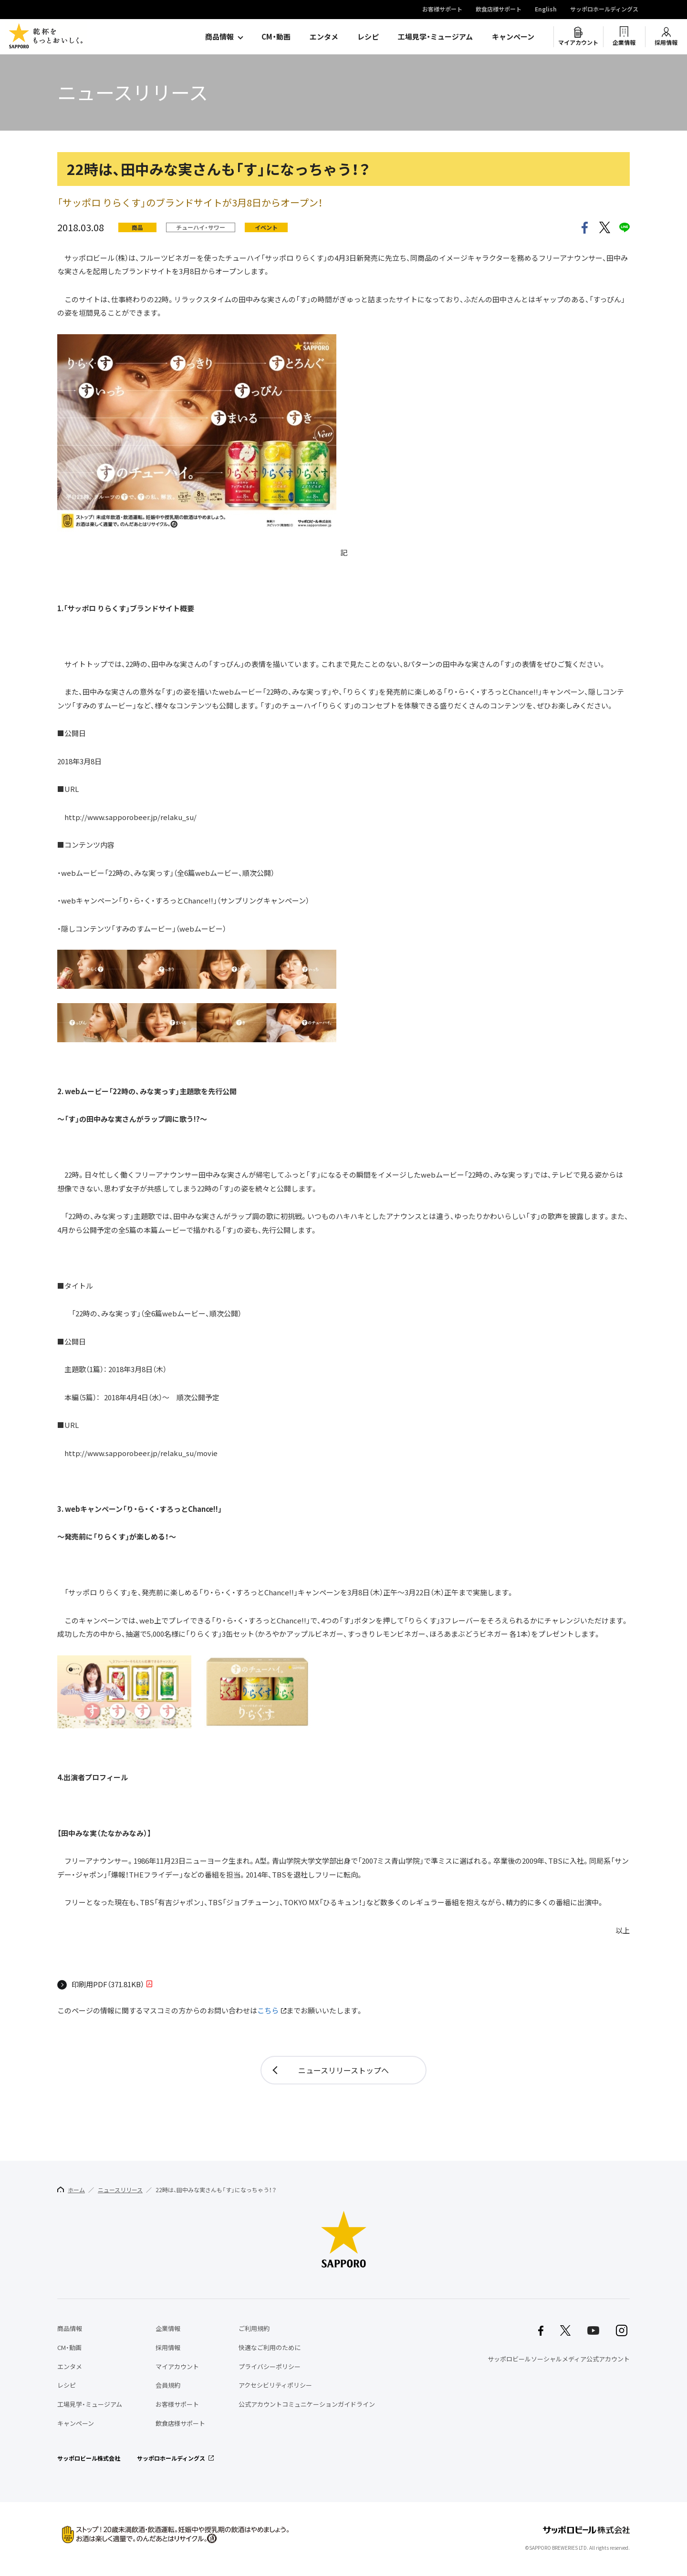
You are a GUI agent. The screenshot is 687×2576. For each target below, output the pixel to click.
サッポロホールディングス (604, 9)
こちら (268, 2010)
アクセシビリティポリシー (275, 2385)
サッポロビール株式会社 (88, 2458)
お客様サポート (442, 9)
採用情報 (666, 42)
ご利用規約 (254, 2328)
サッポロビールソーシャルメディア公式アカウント (559, 2358)
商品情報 (219, 36)
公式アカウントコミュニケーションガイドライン (307, 2404)
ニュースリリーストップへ (343, 2070)
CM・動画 (276, 36)
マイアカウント (578, 42)
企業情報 (624, 42)
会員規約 (168, 2385)
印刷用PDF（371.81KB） (108, 1985)
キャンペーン (513, 36)
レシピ (368, 36)
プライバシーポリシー (270, 2366)
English (546, 9)
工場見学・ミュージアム (435, 36)
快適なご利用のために (270, 2347)
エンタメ (324, 36)
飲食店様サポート (498, 9)
